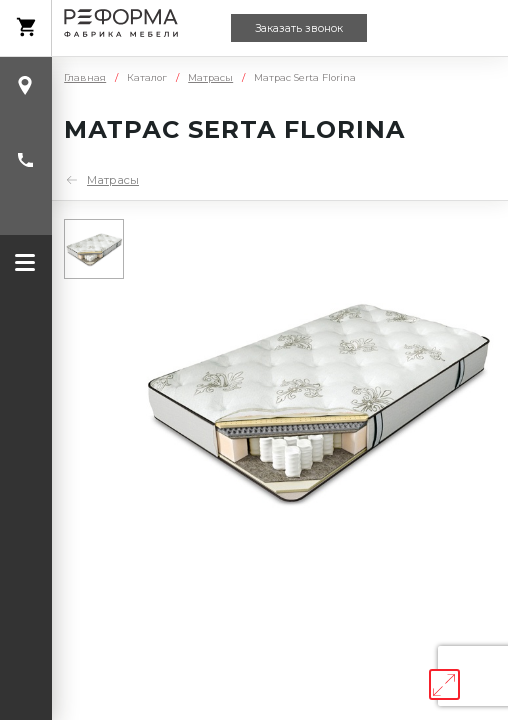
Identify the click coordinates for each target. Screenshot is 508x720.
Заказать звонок (299, 28)
